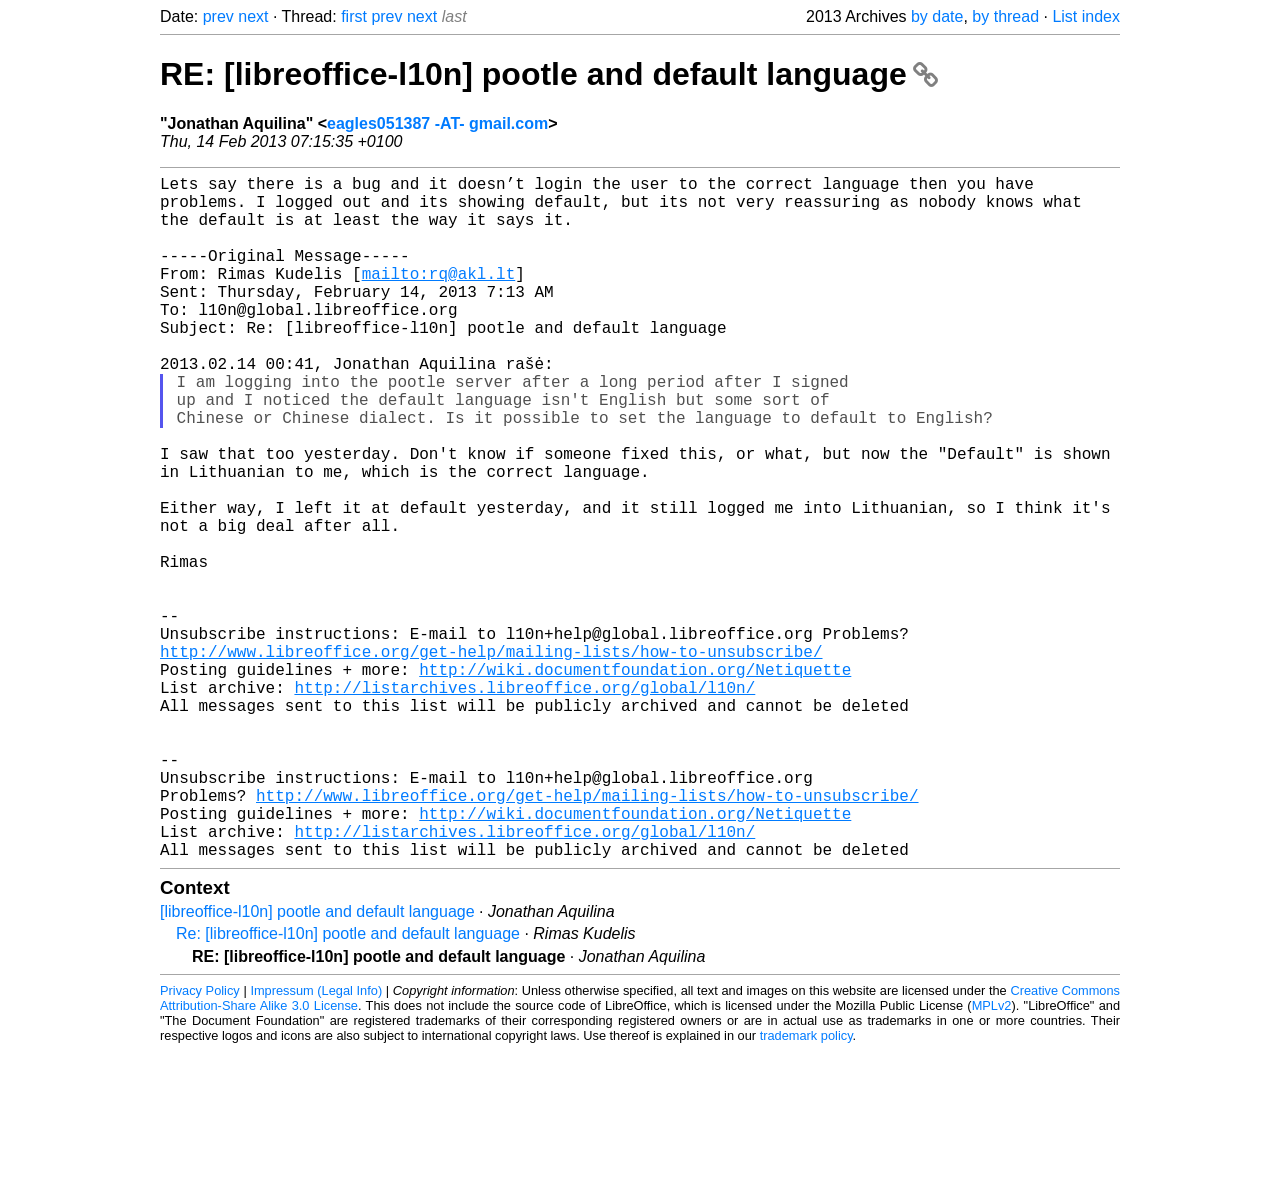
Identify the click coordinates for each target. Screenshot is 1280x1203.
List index (1086, 16)
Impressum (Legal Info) (316, 1142)
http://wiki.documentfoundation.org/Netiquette (635, 781)
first (354, 16)
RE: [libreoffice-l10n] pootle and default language (549, 74)
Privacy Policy (200, 1142)
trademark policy (806, 1187)
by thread (1005, 16)
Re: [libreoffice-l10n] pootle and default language (348, 1085)
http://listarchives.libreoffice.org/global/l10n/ (524, 803)
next (253, 16)
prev (218, 16)
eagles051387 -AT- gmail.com (437, 123)
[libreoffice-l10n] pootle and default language (317, 1063)
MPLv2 (992, 1157)
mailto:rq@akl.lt (439, 297)
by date (937, 16)
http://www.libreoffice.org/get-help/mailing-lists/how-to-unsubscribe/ (491, 759)
